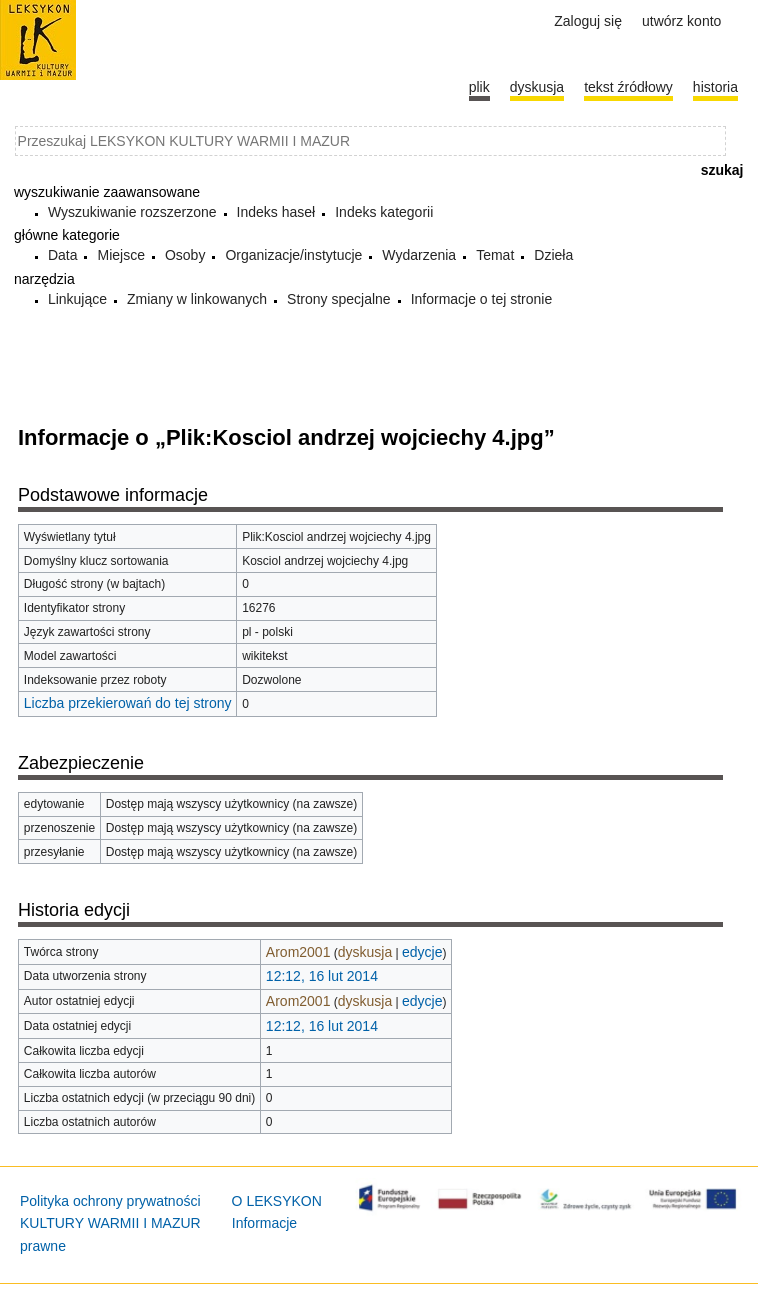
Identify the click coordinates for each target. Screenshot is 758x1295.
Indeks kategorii (384, 212)
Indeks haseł (276, 212)
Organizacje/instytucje (293, 255)
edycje (422, 952)
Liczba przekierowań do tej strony (128, 703)
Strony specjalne (339, 299)
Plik (479, 87)
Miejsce (120, 255)
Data (63, 255)
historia (715, 87)
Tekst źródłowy (628, 87)
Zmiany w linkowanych (197, 299)
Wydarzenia (419, 255)
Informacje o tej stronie (482, 299)
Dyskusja (537, 87)
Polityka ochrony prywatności (110, 1201)
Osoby (185, 255)
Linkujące (77, 299)
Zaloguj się (588, 21)
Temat (495, 255)
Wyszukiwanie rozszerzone (132, 212)
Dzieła (553, 255)
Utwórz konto (681, 21)
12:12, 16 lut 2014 (322, 976)
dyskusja (365, 952)
